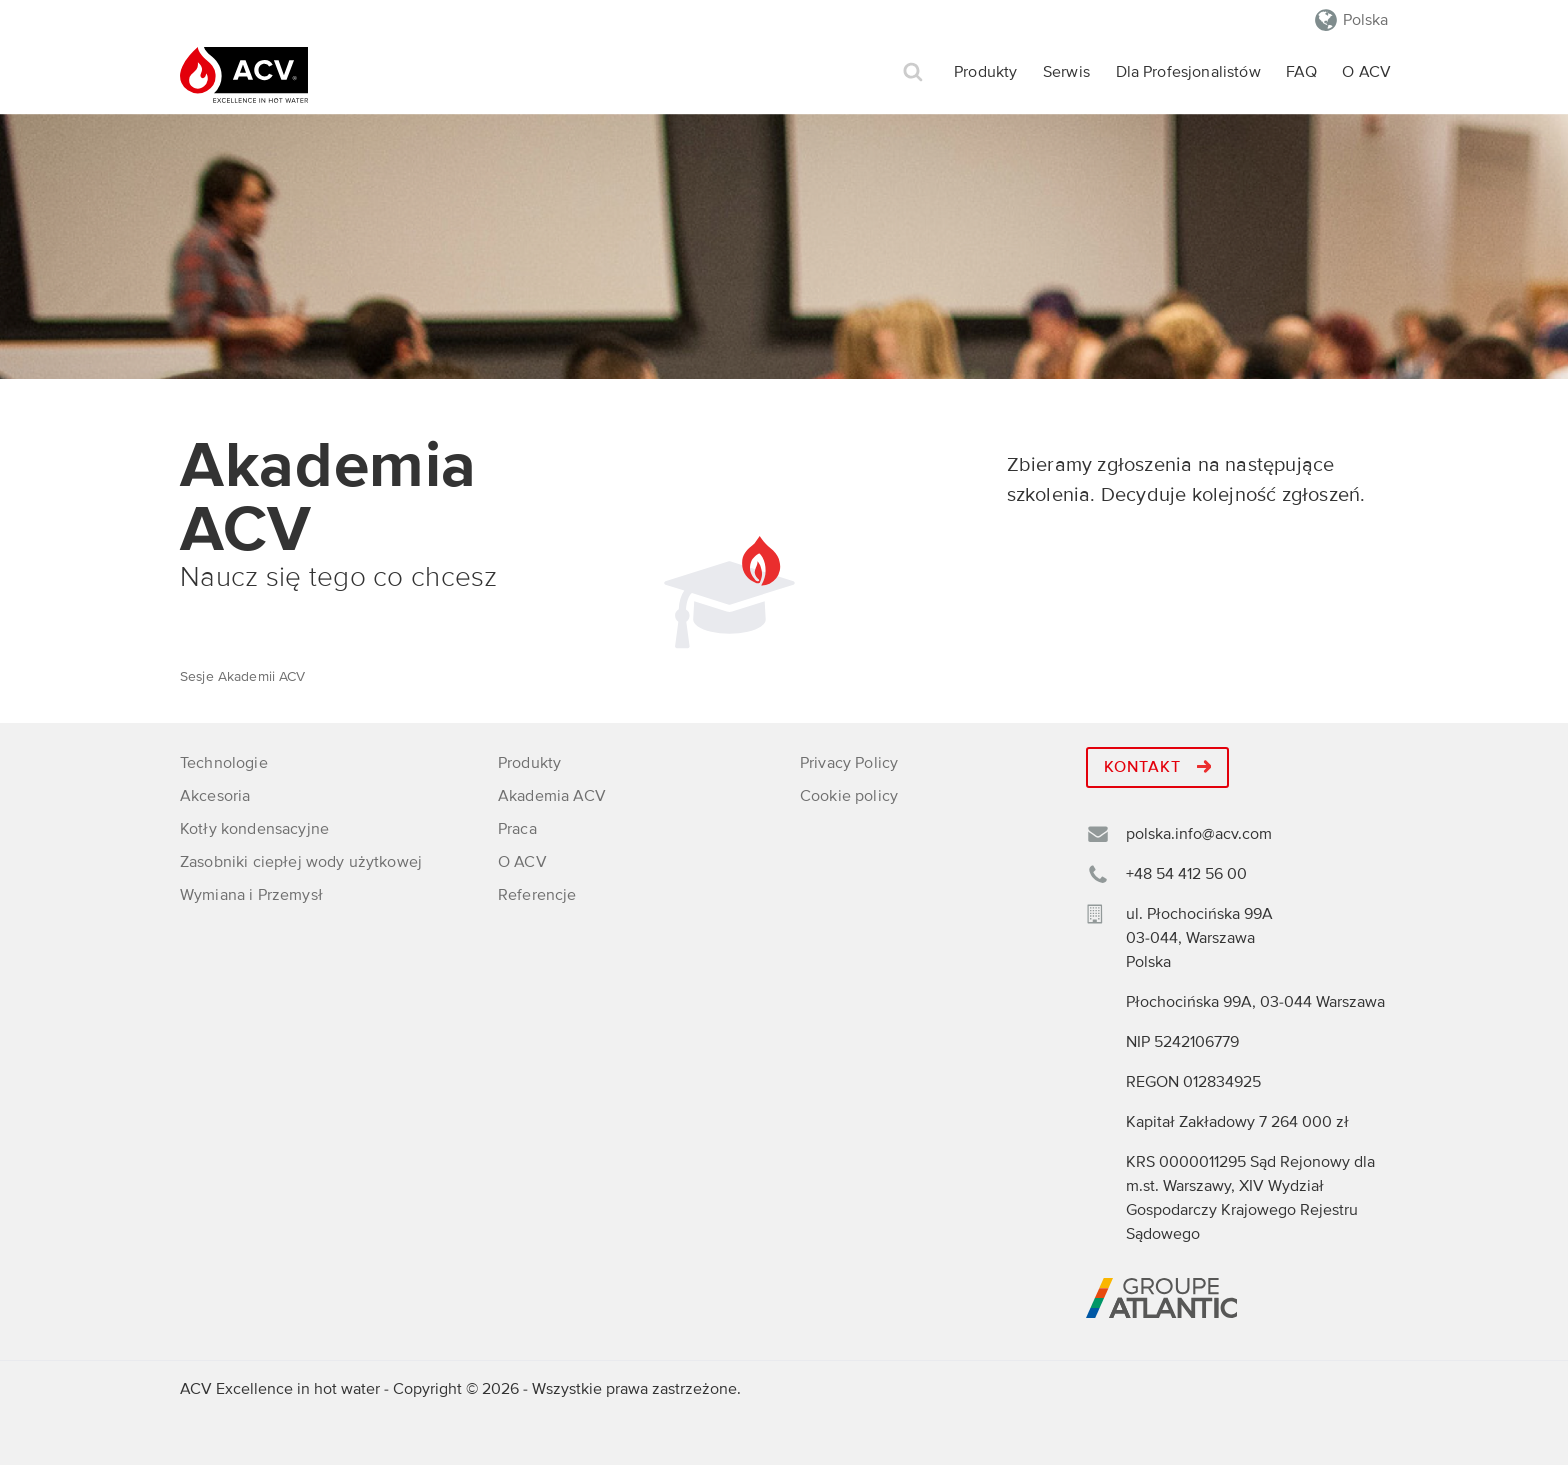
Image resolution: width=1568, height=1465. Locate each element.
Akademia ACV (552, 796)
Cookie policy (849, 796)
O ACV (1366, 72)
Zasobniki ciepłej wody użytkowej (301, 862)
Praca (517, 829)
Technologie (224, 763)
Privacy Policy (849, 763)
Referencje (537, 895)
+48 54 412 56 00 (1186, 874)
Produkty (985, 72)
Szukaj (913, 72)
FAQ (1301, 72)
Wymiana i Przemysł (251, 895)
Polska (1365, 20)
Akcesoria (215, 796)
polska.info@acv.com (1199, 834)
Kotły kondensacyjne (254, 829)
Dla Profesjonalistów (1188, 72)
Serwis (1066, 72)
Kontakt (1157, 767)
